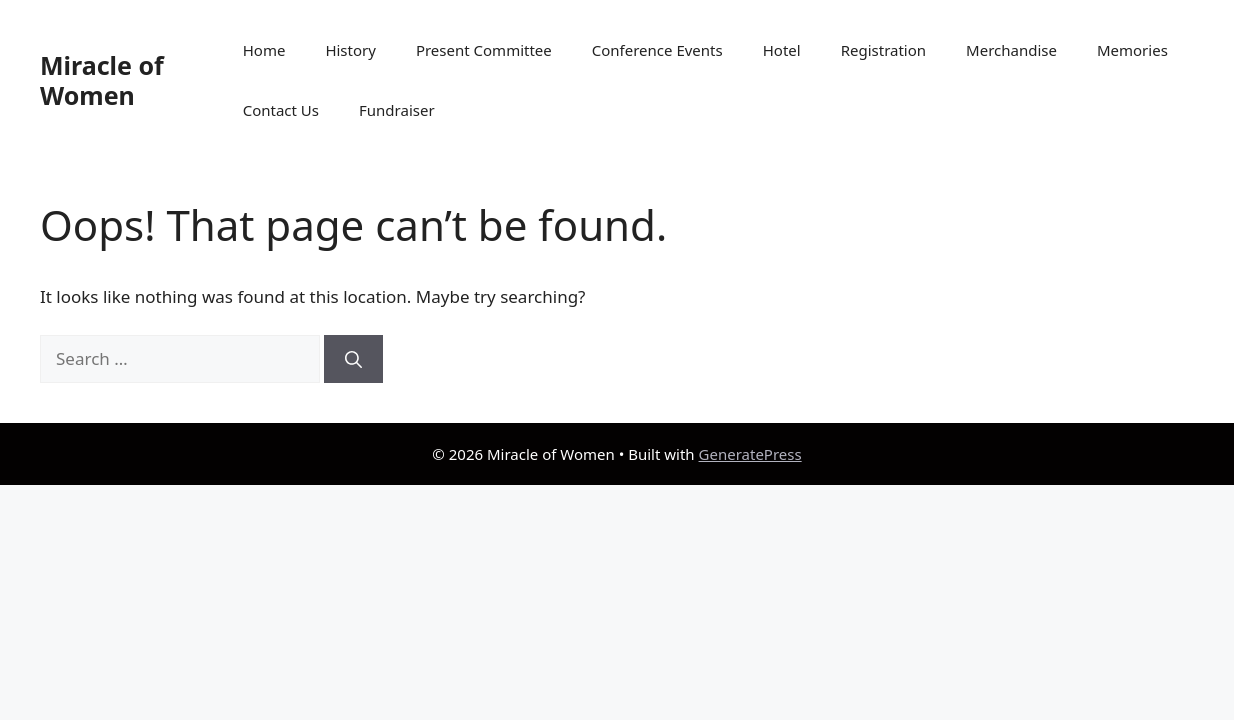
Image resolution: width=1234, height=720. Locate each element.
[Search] (353, 359)
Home (264, 50)
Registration (883, 50)
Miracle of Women (102, 80)
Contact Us (281, 110)
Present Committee (484, 50)
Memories (1132, 50)
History (350, 50)
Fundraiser (397, 110)
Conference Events (657, 50)
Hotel (782, 50)
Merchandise (1011, 50)
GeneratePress (750, 454)
